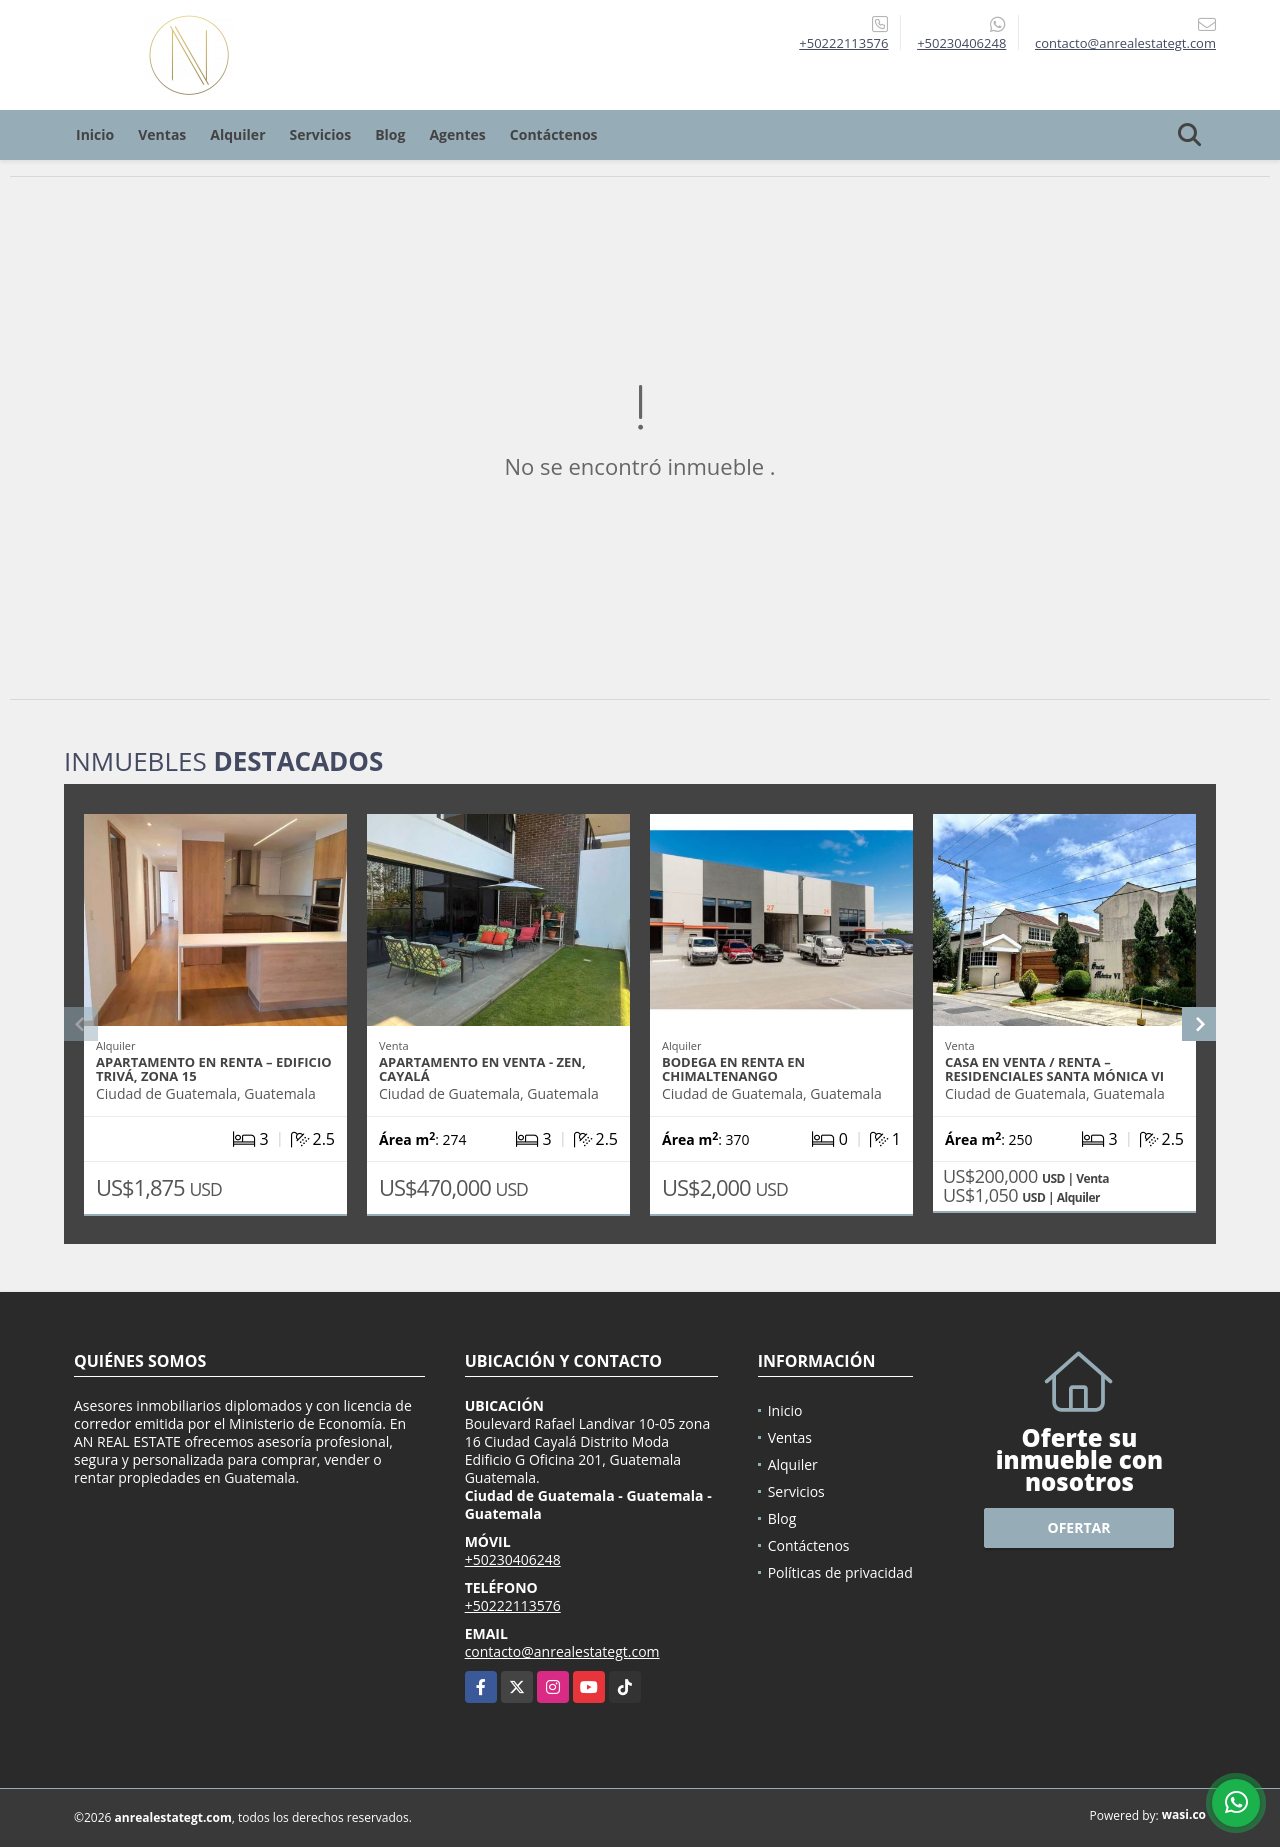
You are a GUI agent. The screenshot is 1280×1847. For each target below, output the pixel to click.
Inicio (95, 134)
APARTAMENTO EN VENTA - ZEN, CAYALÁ (482, 1069)
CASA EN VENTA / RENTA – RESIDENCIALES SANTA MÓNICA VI (1054, 1069)
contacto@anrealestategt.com (562, 1651)
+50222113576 (843, 43)
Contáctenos (554, 134)
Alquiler (237, 134)
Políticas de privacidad (840, 1572)
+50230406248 (961, 43)
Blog (390, 134)
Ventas (162, 134)
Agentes (457, 134)
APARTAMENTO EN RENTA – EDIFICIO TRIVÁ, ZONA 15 (214, 1069)
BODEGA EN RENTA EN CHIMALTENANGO (733, 1069)
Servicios (321, 134)
